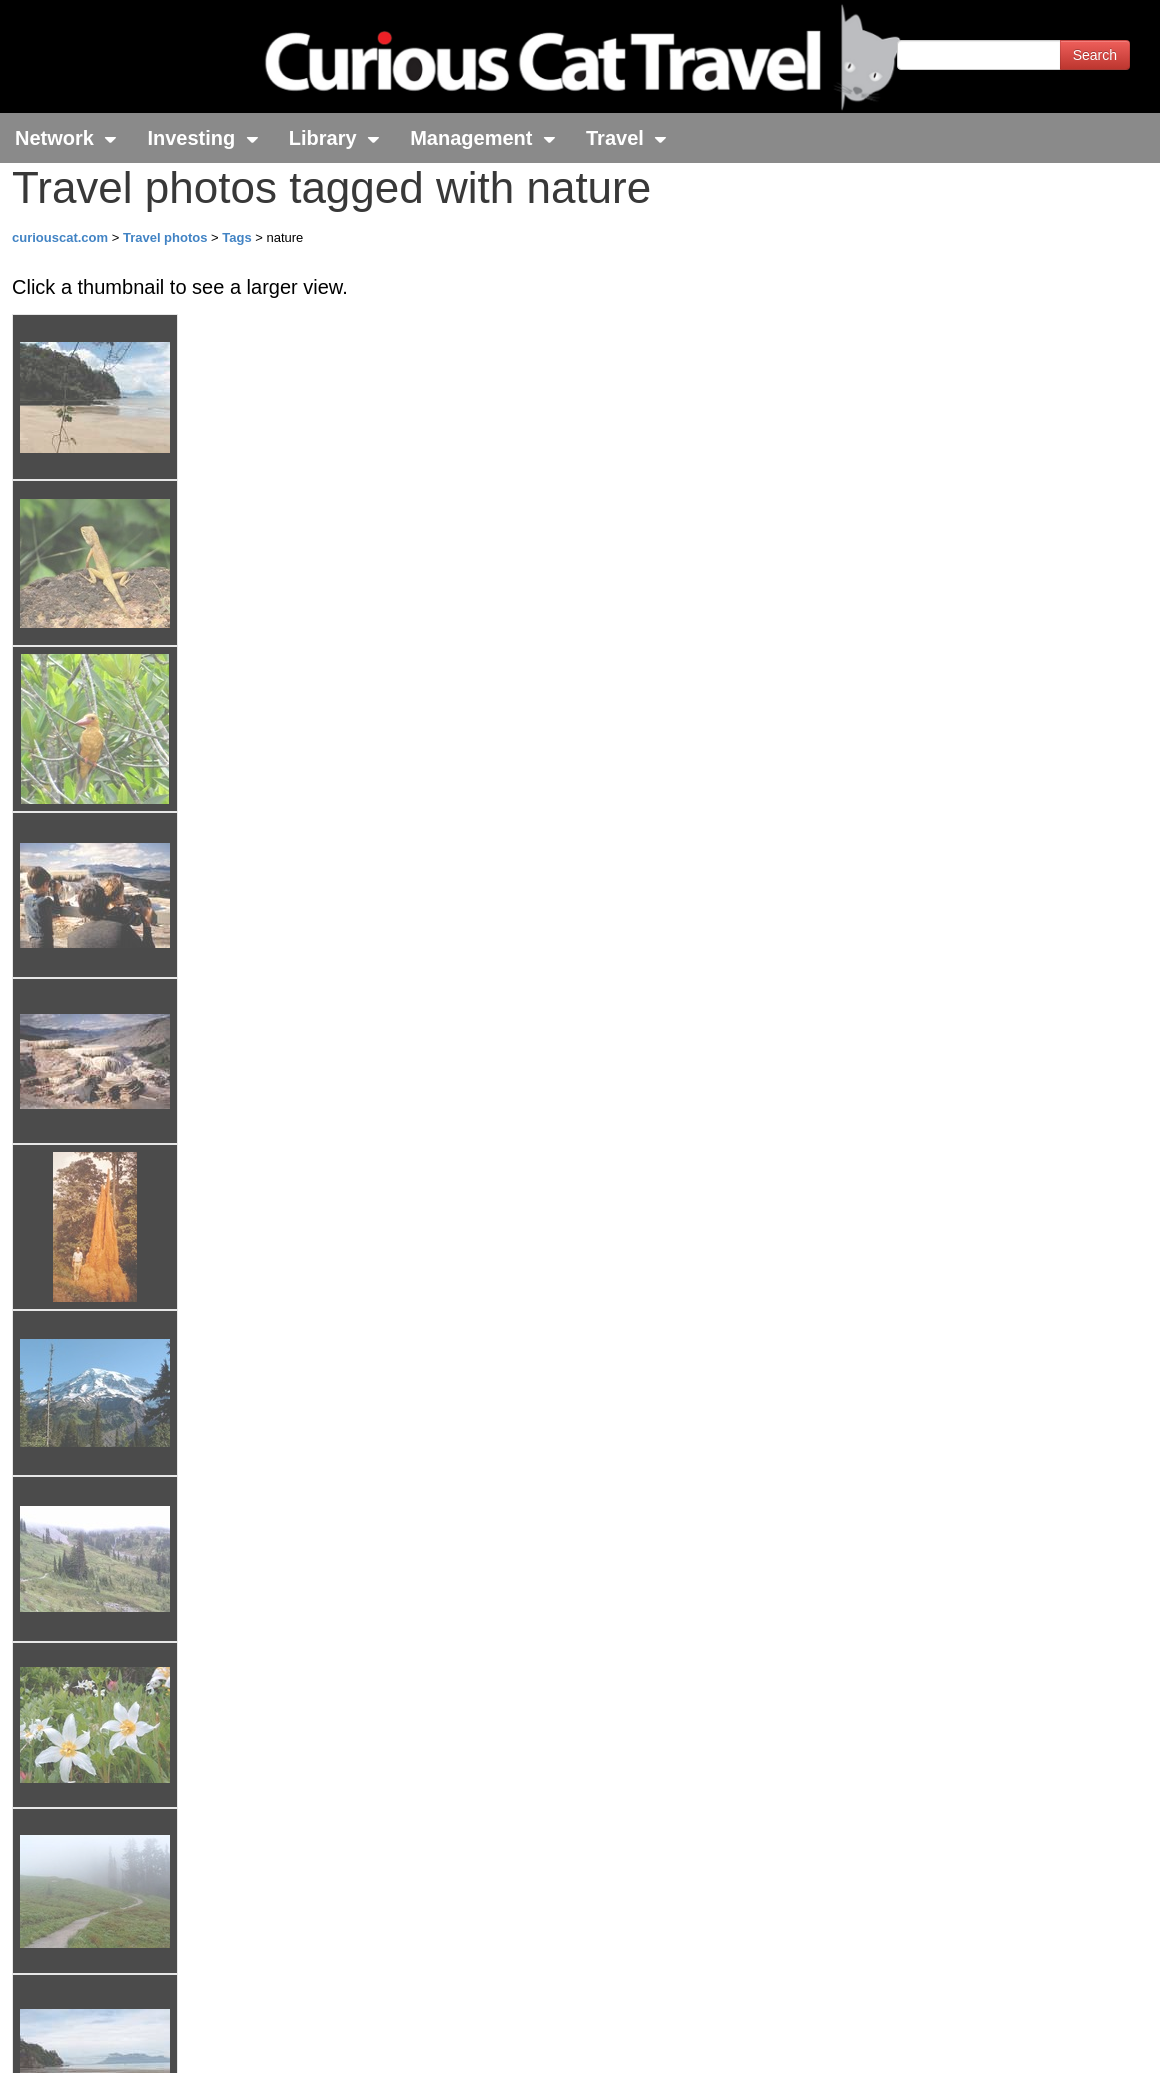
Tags (236, 237)
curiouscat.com (60, 237)
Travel (626, 138)
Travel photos (167, 237)
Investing (202, 138)
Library (334, 138)
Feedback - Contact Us (1062, 2040)
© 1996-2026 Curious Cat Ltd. (121, 2040)
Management (483, 138)
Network (66, 138)
